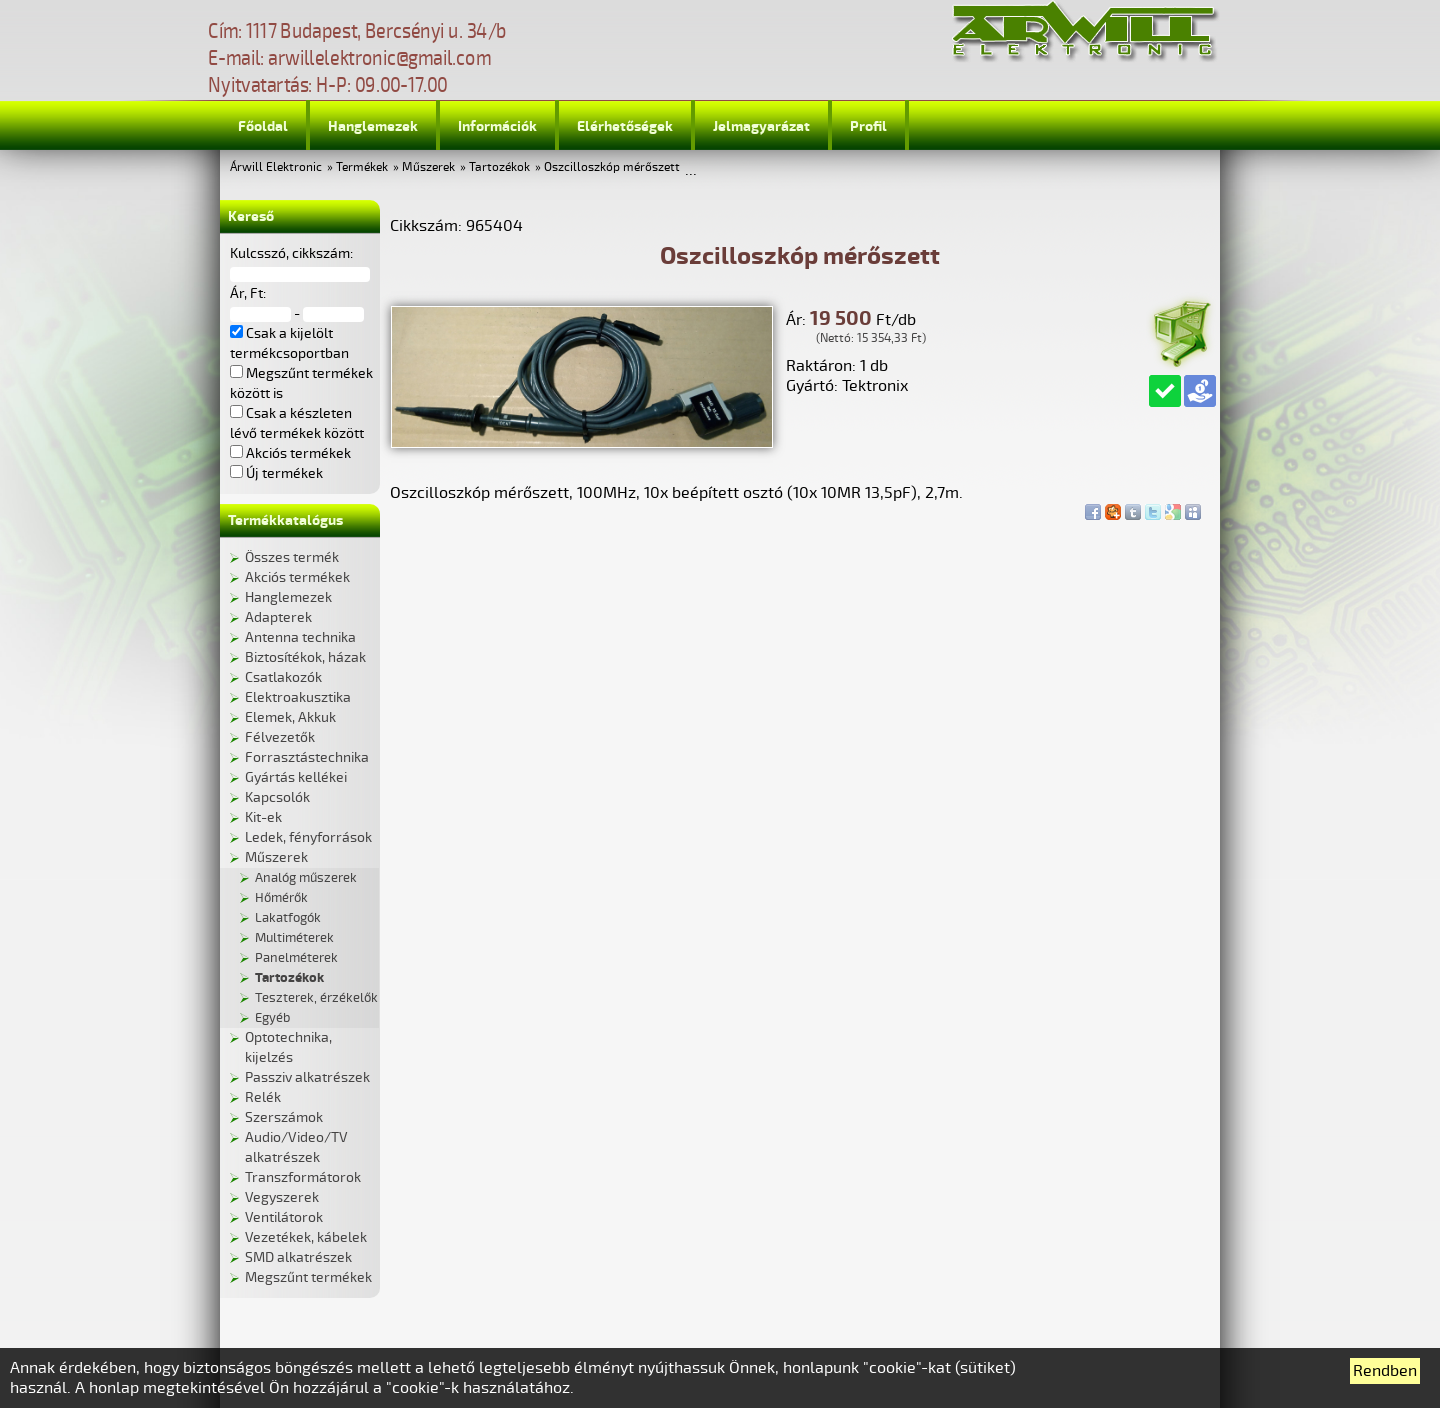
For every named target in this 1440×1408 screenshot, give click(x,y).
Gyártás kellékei (296, 777)
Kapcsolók (277, 797)
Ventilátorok (284, 1217)
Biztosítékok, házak (305, 657)
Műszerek (428, 167)
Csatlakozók (283, 677)
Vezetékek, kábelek (306, 1237)
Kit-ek (263, 817)
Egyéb (272, 1018)
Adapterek (278, 617)
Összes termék (292, 557)
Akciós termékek (297, 577)
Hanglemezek (373, 126)
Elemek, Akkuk (290, 717)
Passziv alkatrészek (307, 1077)
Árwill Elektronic (276, 167)
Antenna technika (300, 637)
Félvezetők (280, 737)
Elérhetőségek (625, 126)
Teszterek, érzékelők (316, 998)
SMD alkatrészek (298, 1257)
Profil (868, 126)
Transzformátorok (303, 1177)
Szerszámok (284, 1117)
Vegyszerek (282, 1197)
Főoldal (263, 126)
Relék (263, 1097)
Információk (497, 126)
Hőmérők (281, 898)
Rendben (1385, 1371)
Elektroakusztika (298, 697)
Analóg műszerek (306, 878)
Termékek (362, 167)
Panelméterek (296, 958)
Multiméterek (294, 938)
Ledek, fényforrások (308, 837)
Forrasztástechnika (307, 757)
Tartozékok (499, 167)
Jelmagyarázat (761, 126)
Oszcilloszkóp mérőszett (612, 167)
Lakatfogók (288, 918)
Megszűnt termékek (308, 1277)
